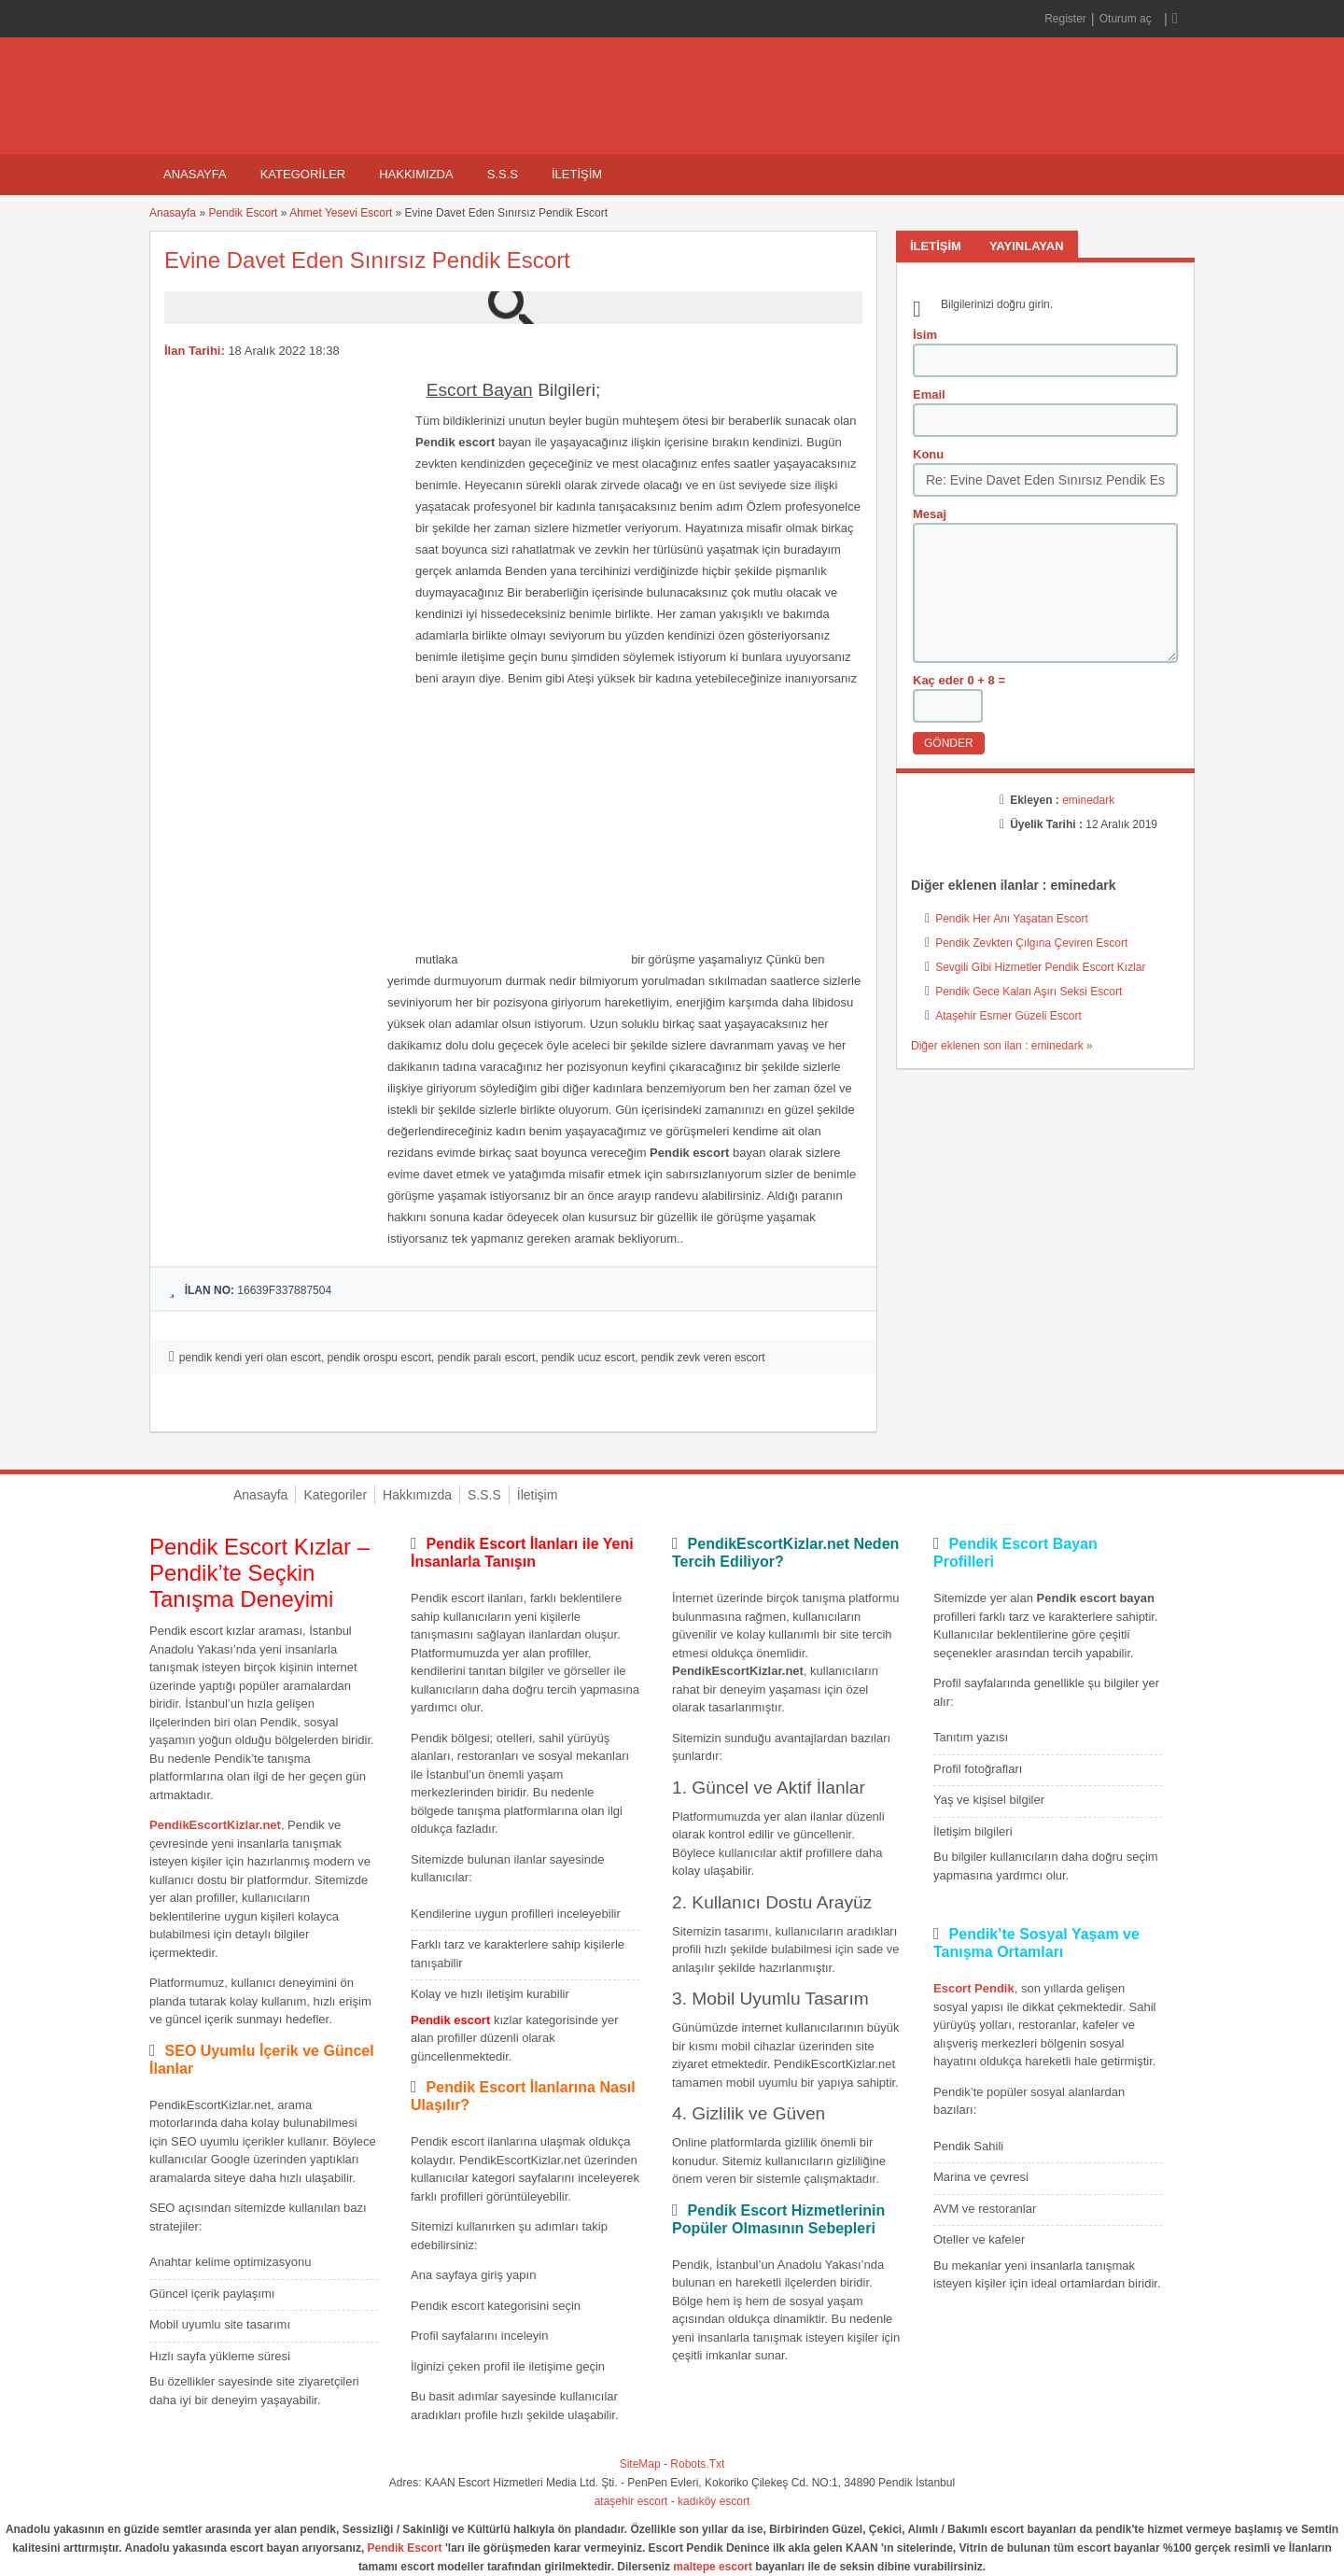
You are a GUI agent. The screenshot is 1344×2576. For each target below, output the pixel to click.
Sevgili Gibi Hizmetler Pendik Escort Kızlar (1040, 967)
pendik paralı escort (487, 1357)
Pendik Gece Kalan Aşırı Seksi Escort (1028, 991)
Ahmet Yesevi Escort (340, 212)
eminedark (1088, 800)
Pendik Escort (242, 212)
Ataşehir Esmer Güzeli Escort (1008, 1015)
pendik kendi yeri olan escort (250, 1357)
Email (929, 394)
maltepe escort (712, 2566)
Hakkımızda (416, 174)
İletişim (577, 174)
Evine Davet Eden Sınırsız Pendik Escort (367, 260)
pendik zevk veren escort (703, 1357)
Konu (928, 454)
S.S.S (502, 174)
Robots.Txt (697, 2463)
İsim (925, 335)
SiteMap (640, 2463)
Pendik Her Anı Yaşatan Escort (1011, 918)
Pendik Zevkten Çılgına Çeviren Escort (1031, 943)
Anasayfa (195, 174)
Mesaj (929, 514)
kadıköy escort (713, 2501)
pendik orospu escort (379, 1357)
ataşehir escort (631, 2501)
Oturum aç (1127, 18)
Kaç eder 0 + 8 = (959, 680)
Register (1065, 18)
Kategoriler (303, 174)
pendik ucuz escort (588, 1357)
